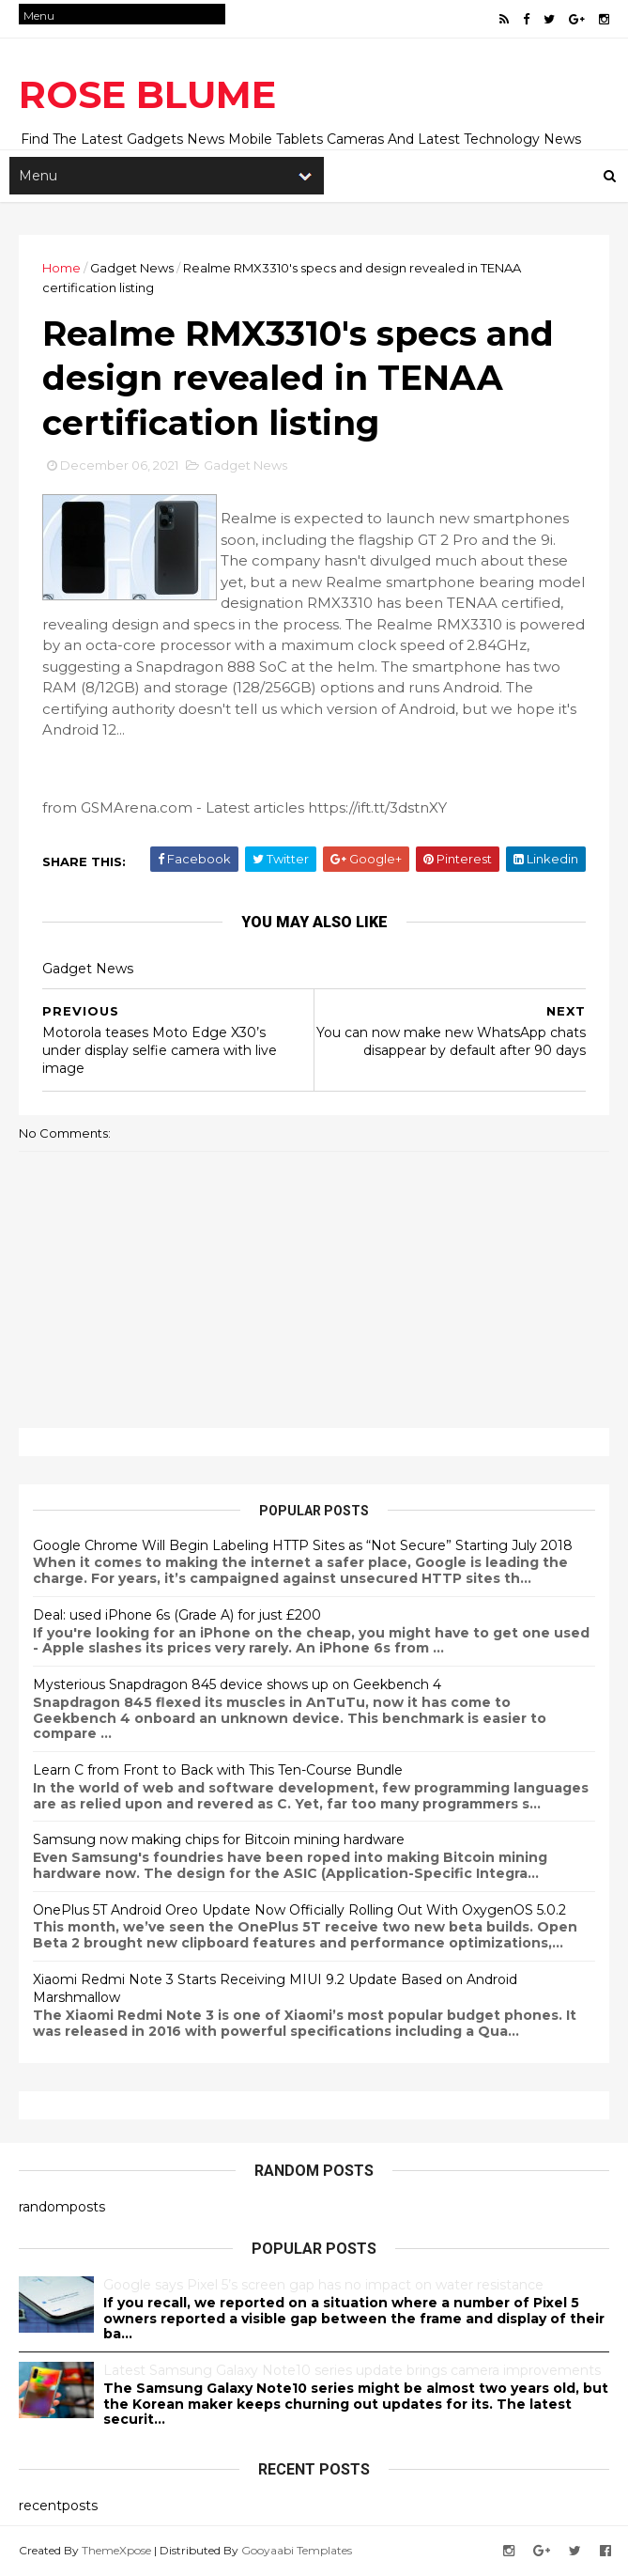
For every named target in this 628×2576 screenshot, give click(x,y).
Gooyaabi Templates (296, 2550)
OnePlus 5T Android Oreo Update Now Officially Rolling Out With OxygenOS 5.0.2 (299, 1909)
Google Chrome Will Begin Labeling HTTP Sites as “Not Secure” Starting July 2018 (303, 1545)
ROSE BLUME (147, 94)
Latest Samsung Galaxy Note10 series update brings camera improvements (352, 2370)
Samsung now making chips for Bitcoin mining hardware (219, 1839)
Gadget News (132, 267)
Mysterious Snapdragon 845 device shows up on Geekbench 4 (237, 1684)
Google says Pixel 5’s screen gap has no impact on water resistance (323, 2284)
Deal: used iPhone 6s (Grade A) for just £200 (177, 1614)
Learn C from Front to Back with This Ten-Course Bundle (218, 1769)
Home (61, 267)
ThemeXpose (116, 2550)
